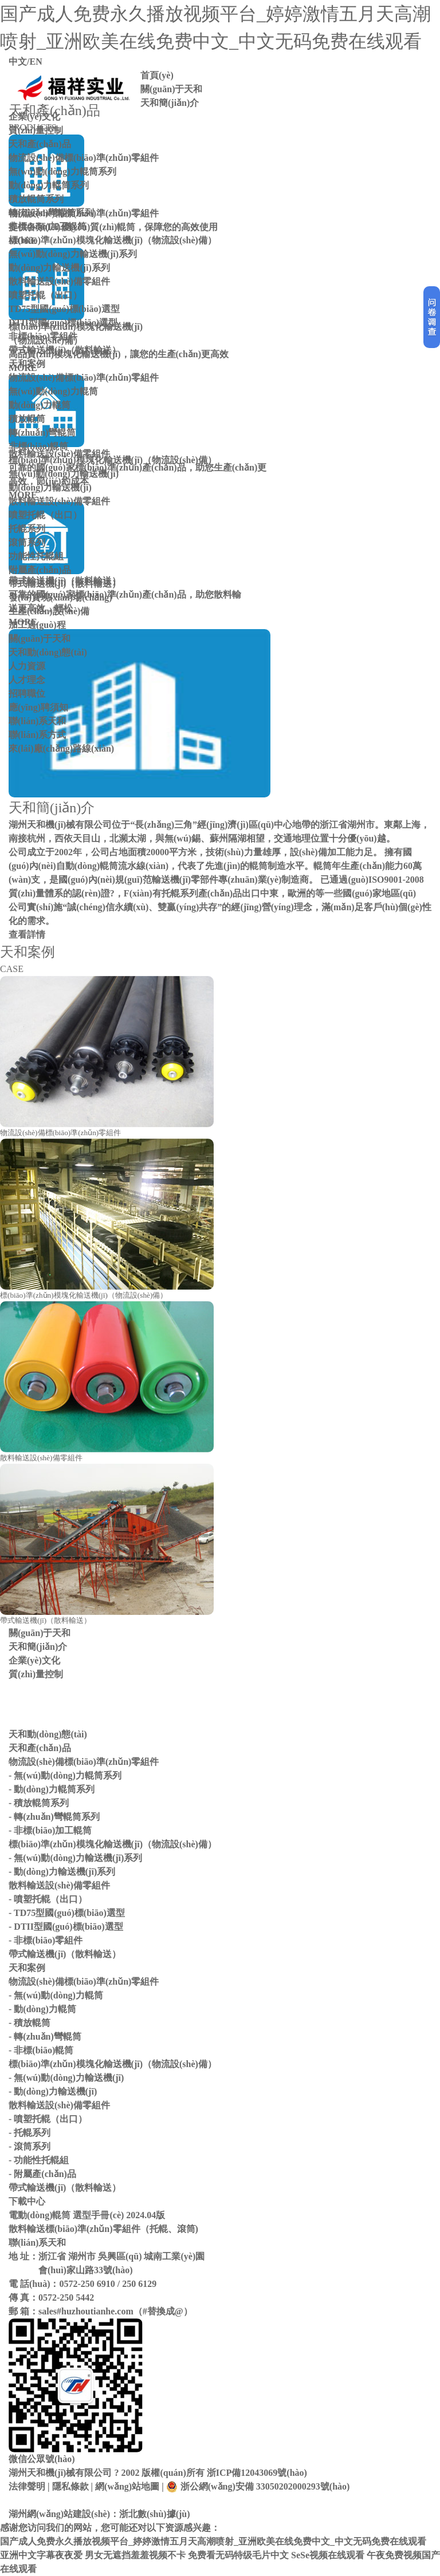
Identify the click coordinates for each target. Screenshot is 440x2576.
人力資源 (27, 666)
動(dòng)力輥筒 (39, 405)
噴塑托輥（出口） (45, 295)
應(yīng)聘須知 (38, 707)
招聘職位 (27, 693)
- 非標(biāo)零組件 (45, 1940)
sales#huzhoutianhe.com (85, 2311)
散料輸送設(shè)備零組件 (59, 281)
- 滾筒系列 (29, 2146)
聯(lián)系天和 (37, 721)
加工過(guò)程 (37, 625)
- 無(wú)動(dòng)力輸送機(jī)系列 (75, 1858)
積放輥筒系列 (36, 199)
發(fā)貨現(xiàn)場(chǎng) (60, 597)
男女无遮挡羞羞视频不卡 (135, 2555)
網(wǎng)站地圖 (127, 2486)
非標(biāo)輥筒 (38, 446)
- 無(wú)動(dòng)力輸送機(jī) (66, 2078)
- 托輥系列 (29, 2133)
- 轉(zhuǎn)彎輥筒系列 (54, 1817)
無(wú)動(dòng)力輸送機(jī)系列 (73, 254)
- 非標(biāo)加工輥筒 (50, 1830)
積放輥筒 (27, 419)
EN (35, 61)
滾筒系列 (27, 542)
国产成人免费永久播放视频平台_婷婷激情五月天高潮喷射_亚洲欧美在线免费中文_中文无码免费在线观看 (213, 2541)
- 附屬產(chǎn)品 (42, 2174)
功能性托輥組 (36, 556)
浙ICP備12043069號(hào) (257, 2473)
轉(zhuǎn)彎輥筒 (42, 432)
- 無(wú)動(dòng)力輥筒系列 (65, 1775)
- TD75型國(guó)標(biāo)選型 (67, 1913)
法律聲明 (27, 2486)
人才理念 (27, 680)
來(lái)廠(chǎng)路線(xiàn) (61, 748)
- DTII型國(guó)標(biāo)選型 (66, 1926)
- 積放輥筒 (29, 2023)
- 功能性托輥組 (39, 2160)
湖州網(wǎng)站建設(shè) (59, 2514)
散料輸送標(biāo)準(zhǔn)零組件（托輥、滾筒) (103, 2229)
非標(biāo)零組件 (43, 336)
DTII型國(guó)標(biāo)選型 (63, 322)
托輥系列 (27, 529)
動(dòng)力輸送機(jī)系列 (59, 267)
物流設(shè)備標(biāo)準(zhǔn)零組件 (84, 158)
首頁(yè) (157, 75)
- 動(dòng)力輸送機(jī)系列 (62, 1871)
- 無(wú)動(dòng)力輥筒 (56, 1995)
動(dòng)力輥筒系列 (49, 185)
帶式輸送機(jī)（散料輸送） (65, 350)
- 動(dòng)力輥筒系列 (52, 1789)
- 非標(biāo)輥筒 (41, 2050)
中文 (18, 61)
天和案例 (27, 364)
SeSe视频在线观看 (327, 2555)
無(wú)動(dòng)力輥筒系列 (62, 171)
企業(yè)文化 (34, 116)
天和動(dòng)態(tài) (48, 652)
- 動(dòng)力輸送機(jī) (53, 2091)
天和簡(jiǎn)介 (169, 103)
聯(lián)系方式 (37, 735)
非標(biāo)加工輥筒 (48, 226)
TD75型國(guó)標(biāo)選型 (64, 309)
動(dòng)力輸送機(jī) (50, 487)
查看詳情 (27, 934)
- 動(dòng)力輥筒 (42, 2009)
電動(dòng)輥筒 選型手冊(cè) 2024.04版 (87, 2215)
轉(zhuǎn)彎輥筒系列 (51, 213)
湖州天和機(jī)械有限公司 (60, 2473)
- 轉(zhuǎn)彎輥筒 (45, 2036)
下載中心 (27, 2201)
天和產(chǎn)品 (40, 144)
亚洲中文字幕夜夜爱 (41, 2555)
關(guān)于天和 (171, 89)
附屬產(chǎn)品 (40, 570)
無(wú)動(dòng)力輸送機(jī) (64, 474)
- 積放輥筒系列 (39, 1803)
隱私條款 (70, 2486)
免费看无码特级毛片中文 (238, 2555)
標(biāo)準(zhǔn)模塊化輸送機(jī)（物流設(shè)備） (113, 240)
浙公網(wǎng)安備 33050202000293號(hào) (258, 2486)
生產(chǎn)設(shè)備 (49, 611)
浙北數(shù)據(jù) (154, 2514)
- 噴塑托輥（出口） (48, 1899)
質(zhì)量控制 (36, 130)
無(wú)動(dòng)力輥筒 (53, 391)
